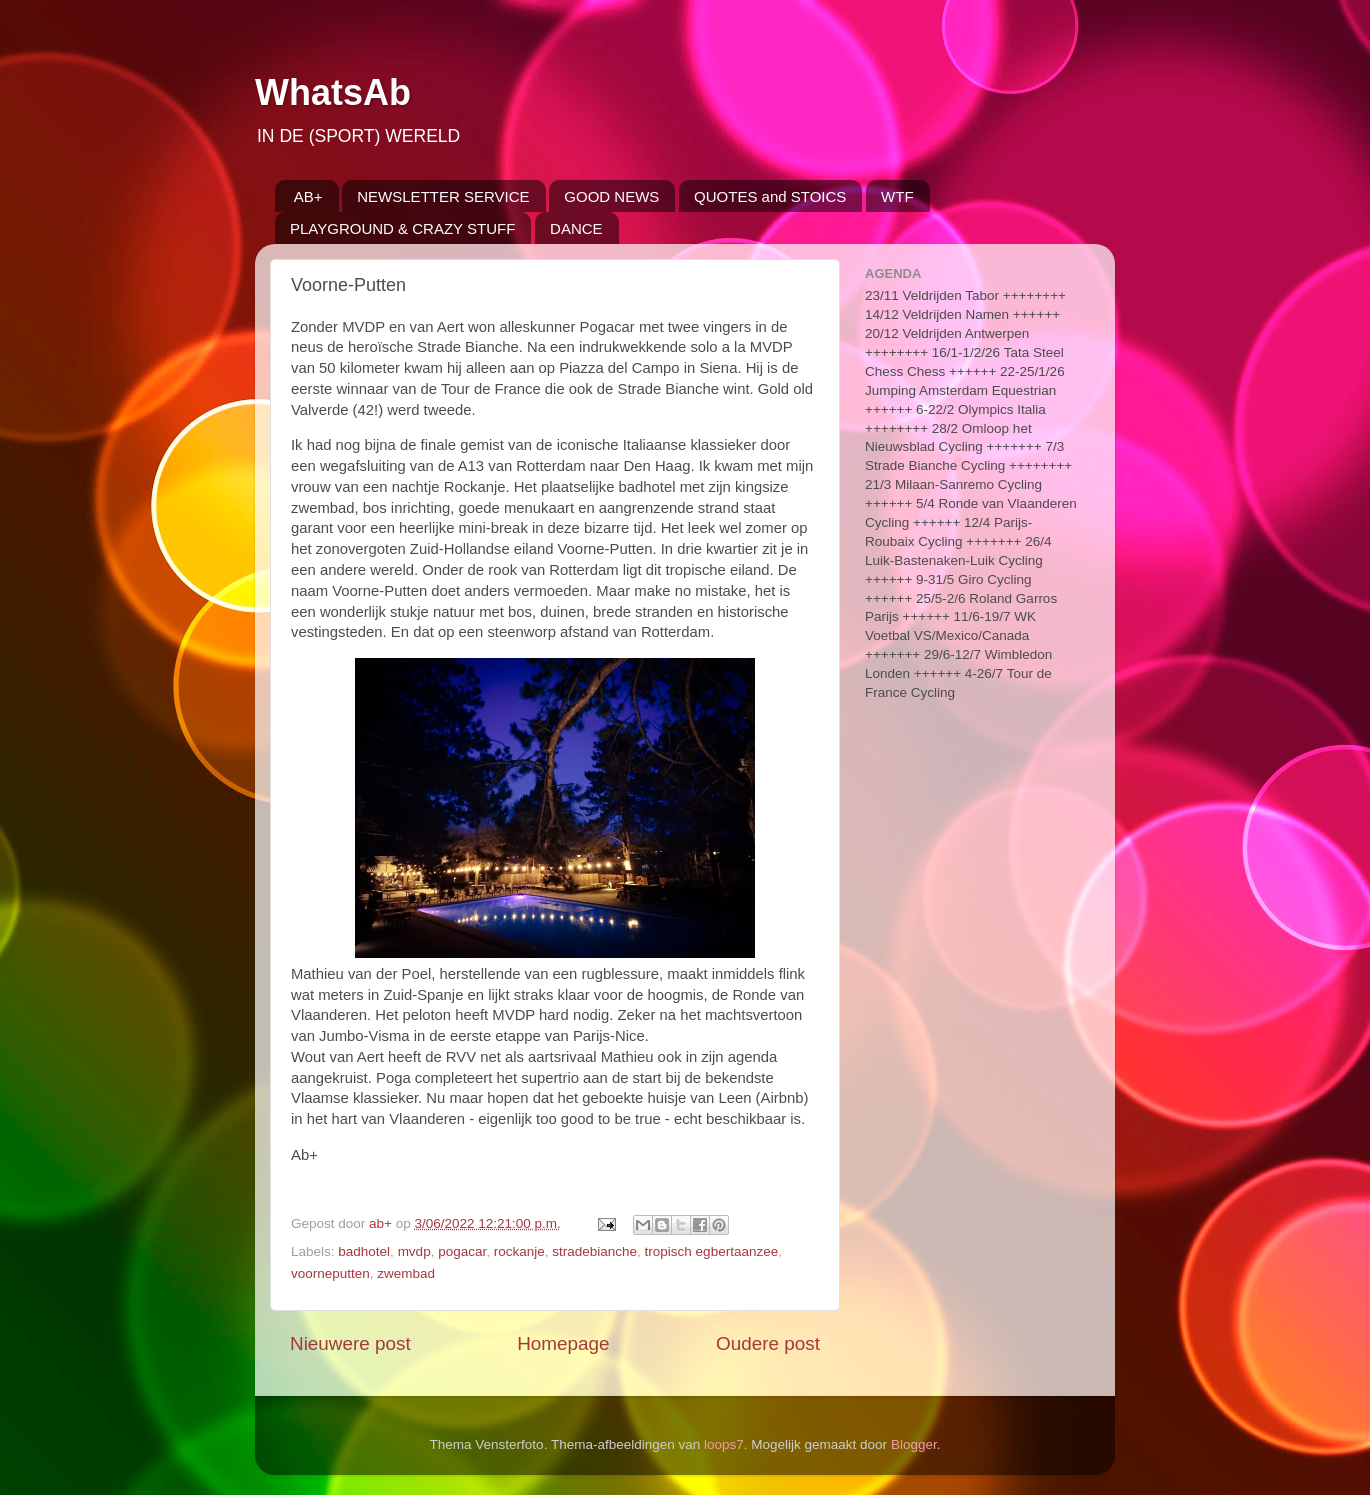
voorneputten (330, 1273)
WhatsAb (333, 92)
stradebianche (594, 1251)
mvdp (414, 1251)
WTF (897, 196)
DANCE (576, 228)
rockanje (519, 1251)
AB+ (308, 196)
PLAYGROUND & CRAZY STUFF (402, 228)
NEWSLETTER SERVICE (443, 196)
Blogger (914, 1444)
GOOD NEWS (611, 196)
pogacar (462, 1251)
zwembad (406, 1273)
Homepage (563, 1343)
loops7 (724, 1444)
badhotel (364, 1251)
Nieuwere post (350, 1343)
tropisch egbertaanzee (712, 1251)
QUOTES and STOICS (770, 196)
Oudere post (768, 1343)
